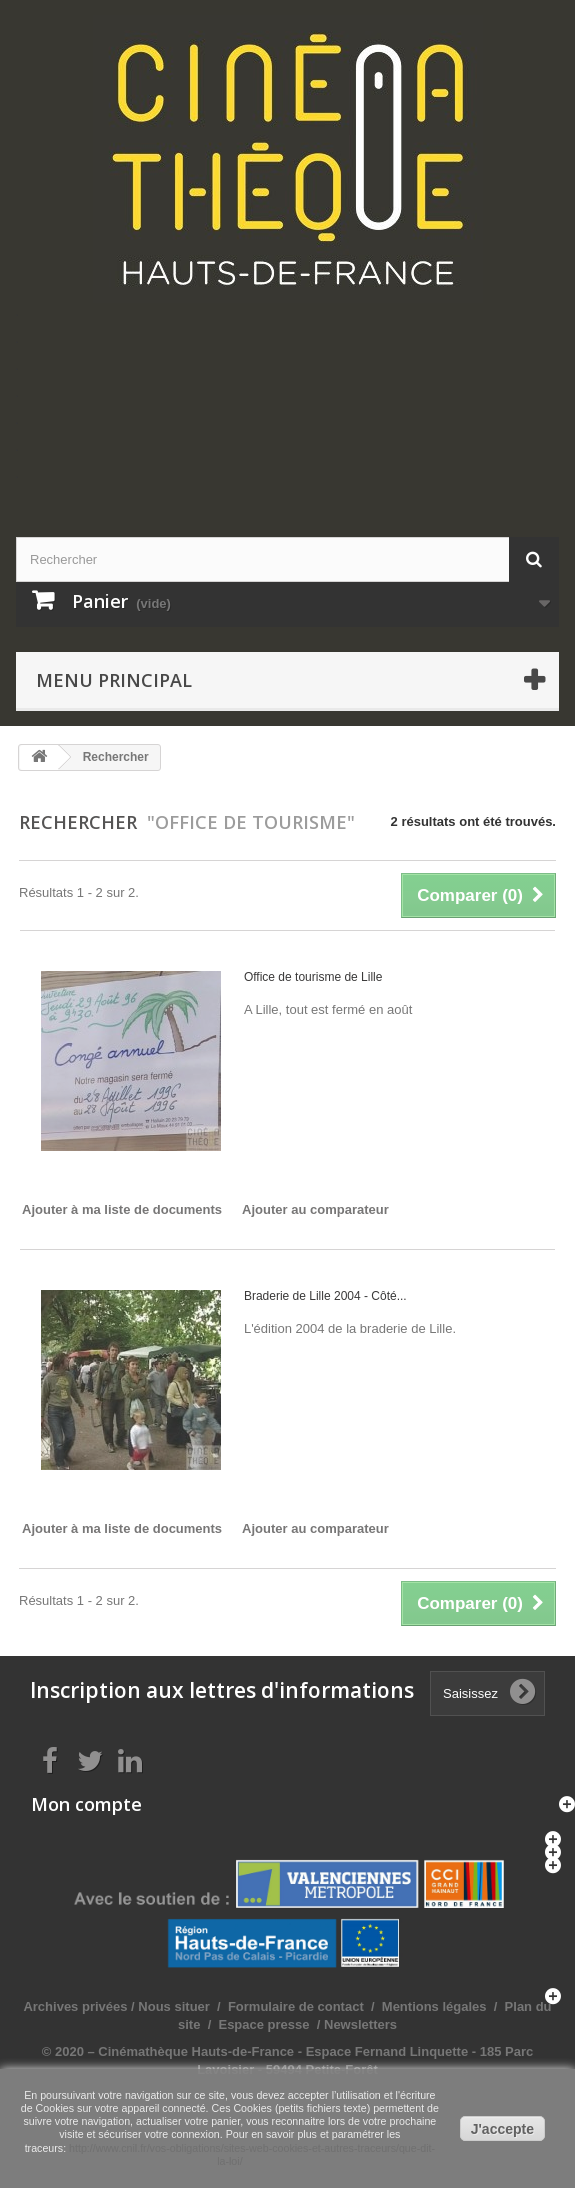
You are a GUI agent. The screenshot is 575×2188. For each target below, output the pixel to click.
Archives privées (75, 2006)
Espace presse (263, 2024)
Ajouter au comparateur (315, 1209)
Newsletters (358, 2024)
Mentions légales (434, 2006)
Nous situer (174, 2006)
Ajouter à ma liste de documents (122, 1209)
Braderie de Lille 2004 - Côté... (325, 1296)
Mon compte (86, 1804)
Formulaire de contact (296, 2006)
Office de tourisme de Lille (313, 977)
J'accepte (502, 2129)
